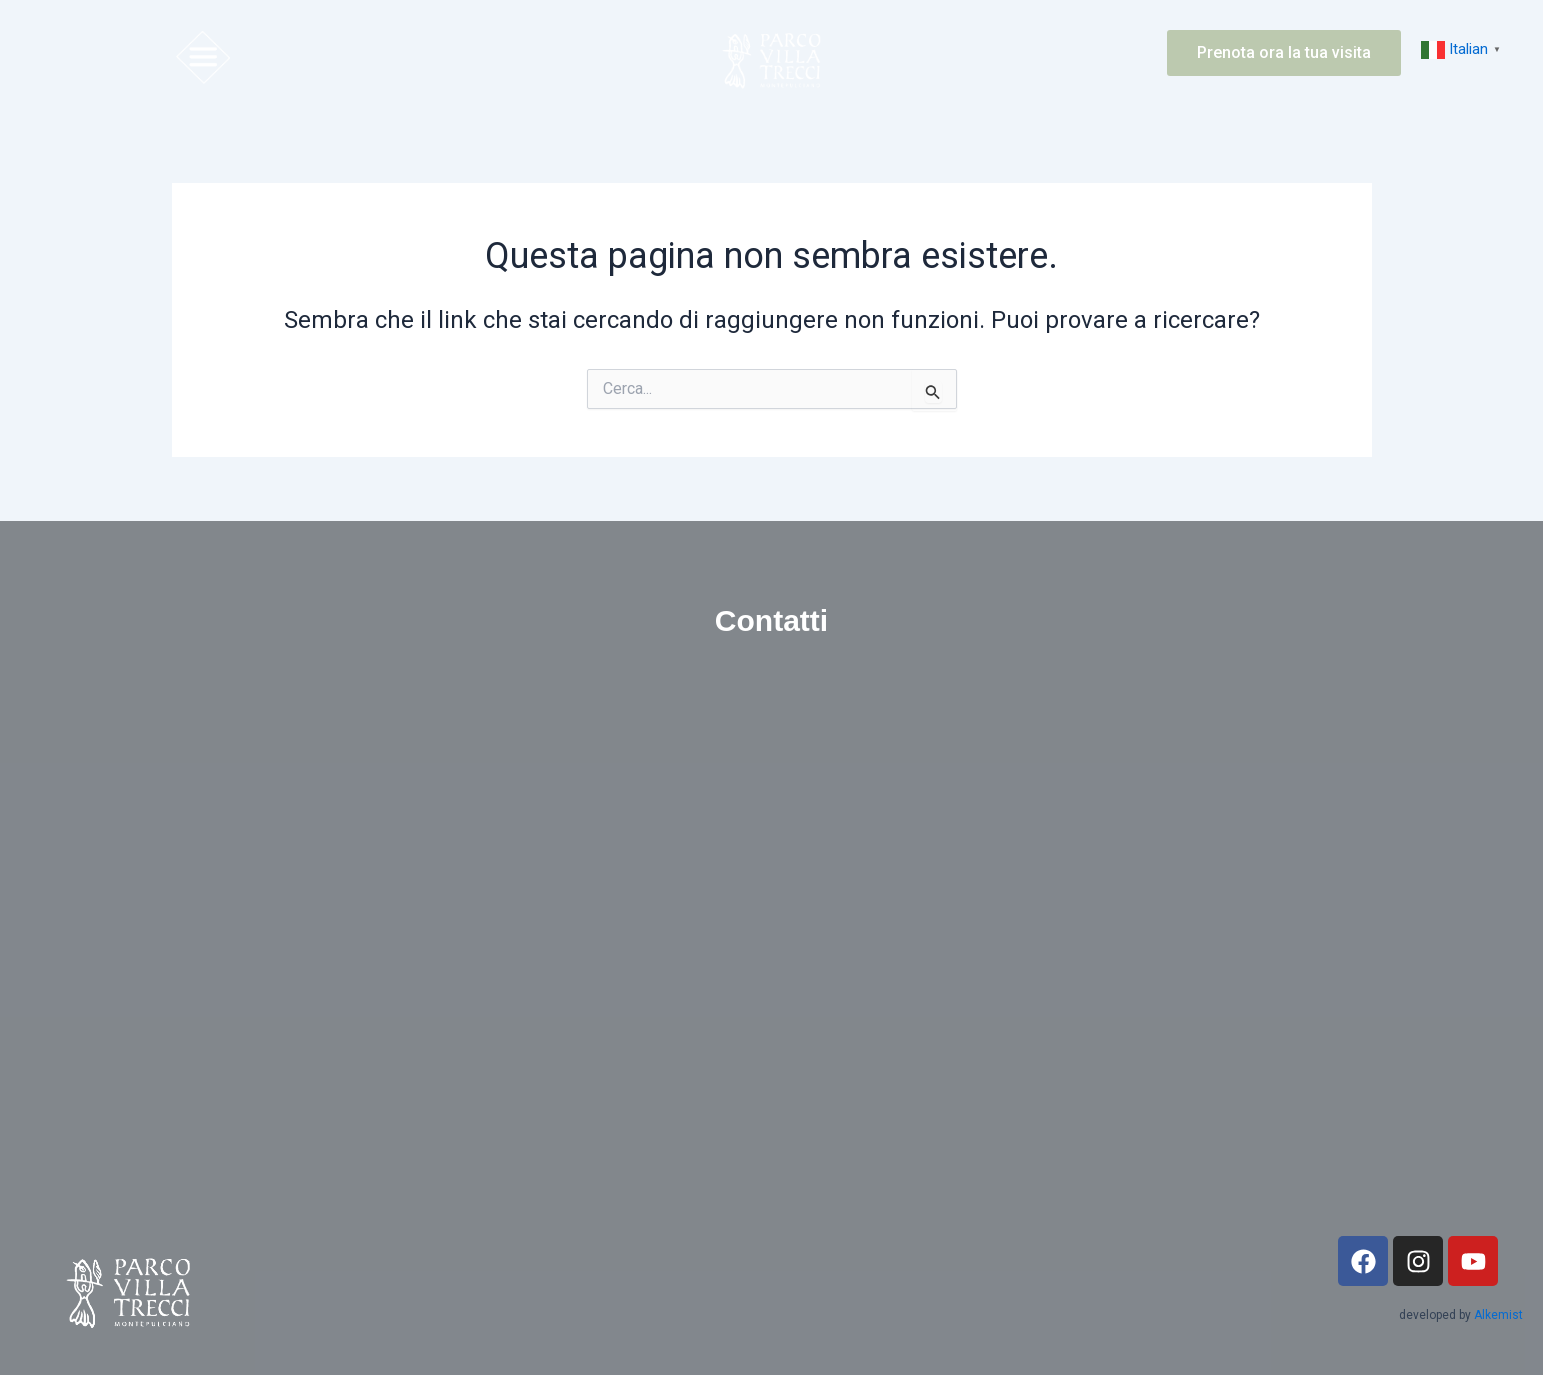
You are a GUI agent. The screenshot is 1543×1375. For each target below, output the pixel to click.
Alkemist (1498, 1315)
